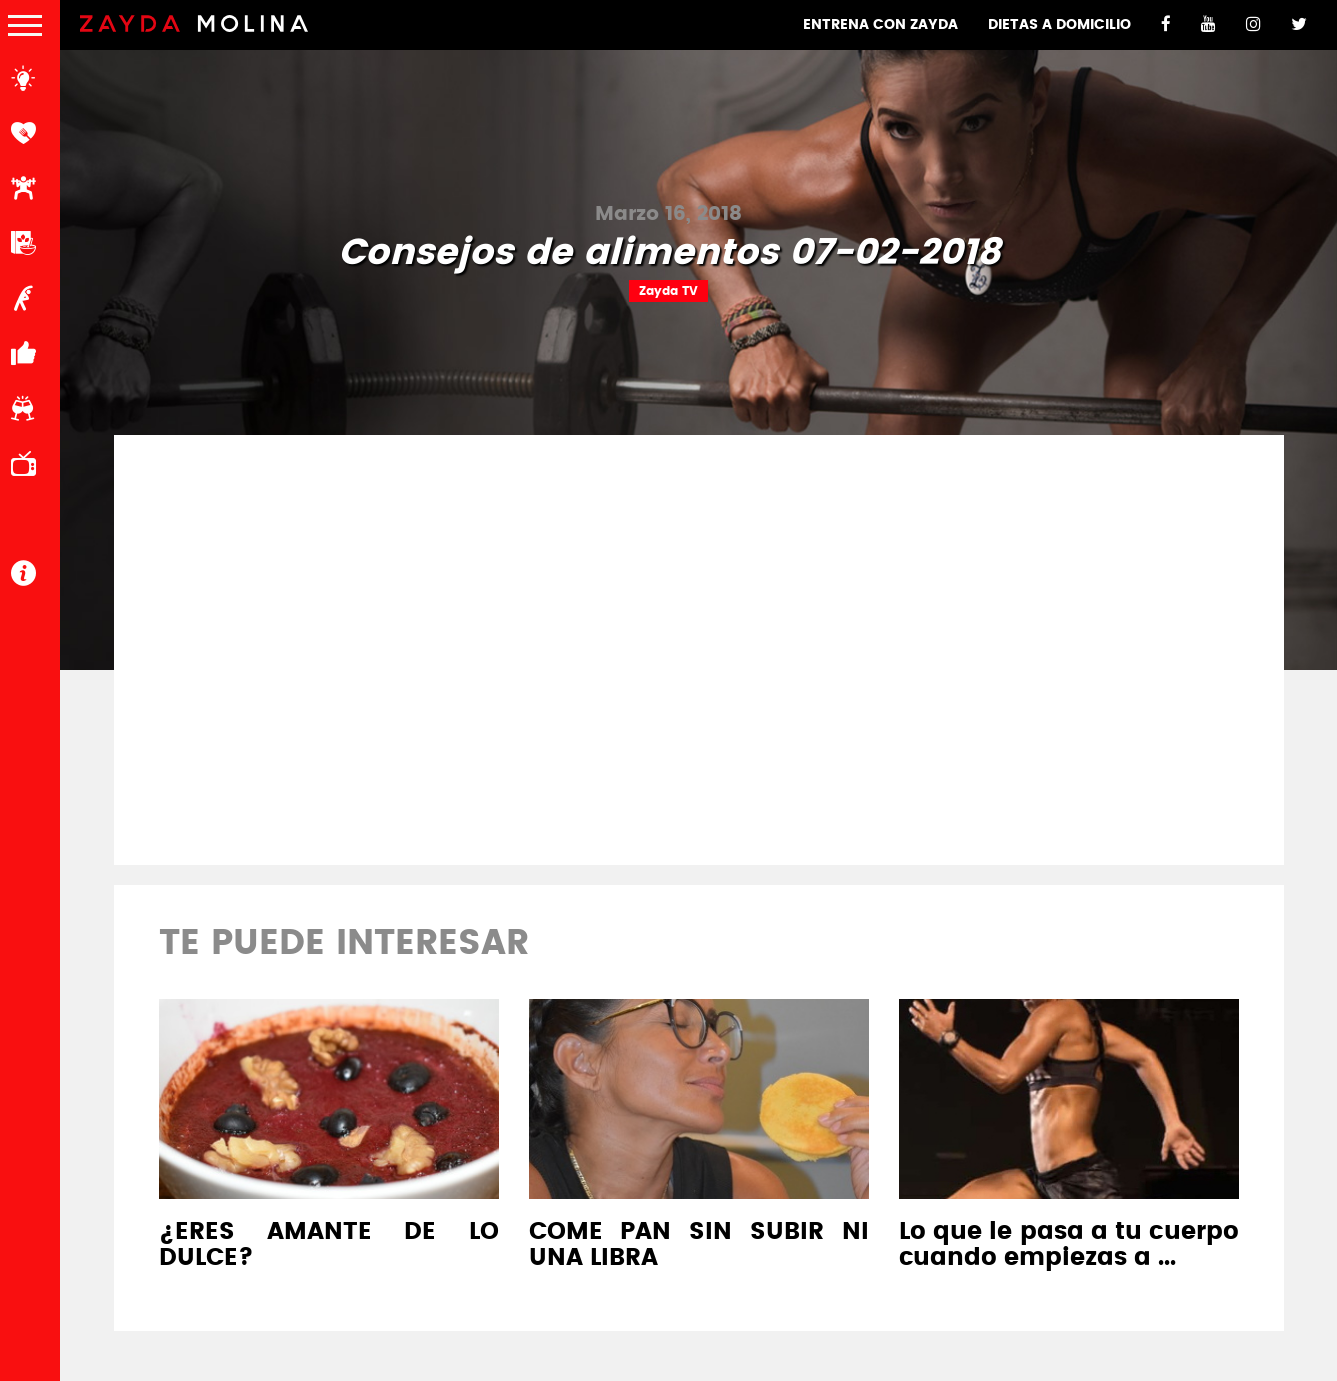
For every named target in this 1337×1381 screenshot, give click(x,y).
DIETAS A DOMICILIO (1059, 25)
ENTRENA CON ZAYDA (880, 25)
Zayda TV (668, 291)
